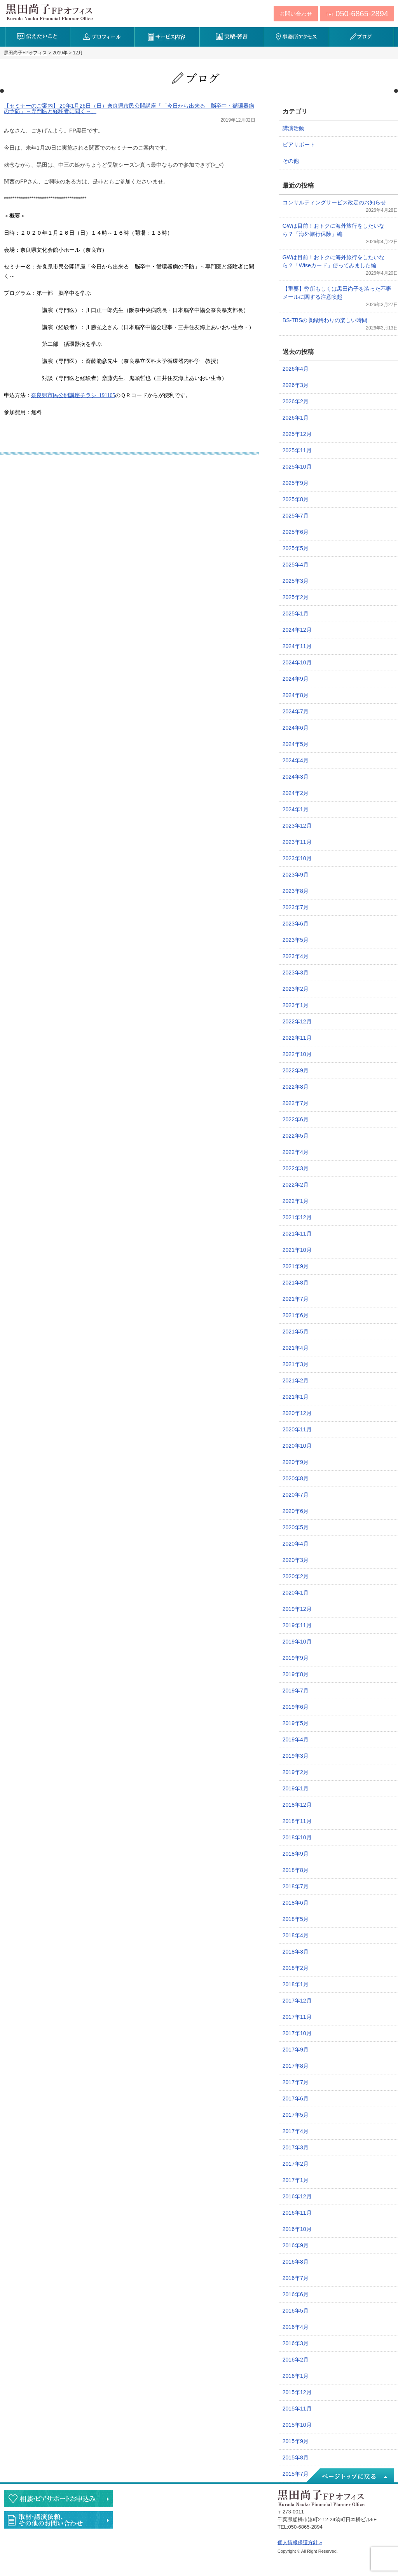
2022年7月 (296, 1103)
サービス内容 (167, 37)
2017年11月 (297, 2017)
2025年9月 (296, 483)
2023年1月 (296, 1005)
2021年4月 (296, 1348)
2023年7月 (296, 907)
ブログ (361, 37)
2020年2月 (296, 1576)
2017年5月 (296, 2115)
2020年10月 (297, 1446)
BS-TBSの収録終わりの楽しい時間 (325, 320)
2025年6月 (296, 532)
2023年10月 (297, 858)
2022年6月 (296, 1119)
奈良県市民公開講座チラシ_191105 (73, 395)
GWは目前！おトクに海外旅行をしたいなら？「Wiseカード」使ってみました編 (333, 261)
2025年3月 (296, 581)
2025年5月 (296, 548)
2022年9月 (296, 1070)
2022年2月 (296, 1185)
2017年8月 (296, 2066)
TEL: (357, 13)
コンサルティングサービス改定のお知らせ (334, 202)
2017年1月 (296, 2180)
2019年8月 (296, 1674)
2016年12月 (297, 2196)
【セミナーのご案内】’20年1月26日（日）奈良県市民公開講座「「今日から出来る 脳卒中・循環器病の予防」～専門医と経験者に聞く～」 (129, 108)
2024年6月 (296, 728)
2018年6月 (296, 1903)
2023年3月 (296, 972)
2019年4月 (296, 1739)
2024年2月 (296, 793)
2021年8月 (296, 1282)
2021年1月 (296, 1397)
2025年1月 (296, 613)
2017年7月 (296, 2082)
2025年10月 (297, 467)
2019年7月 (296, 1690)
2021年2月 (296, 1380)
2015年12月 (297, 2392)
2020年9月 (296, 1462)
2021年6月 (296, 1315)
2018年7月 (296, 1886)
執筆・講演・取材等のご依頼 (58, 2520)
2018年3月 (296, 1952)
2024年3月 (296, 777)
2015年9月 (296, 2441)
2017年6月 (296, 2098)
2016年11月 (297, 2213)
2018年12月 (297, 1805)
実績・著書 (232, 37)
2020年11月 (297, 1429)
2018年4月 (296, 1935)
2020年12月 (297, 1413)
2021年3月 (296, 1364)
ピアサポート (299, 144)
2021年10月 (297, 1250)
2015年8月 (296, 2457)
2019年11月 (297, 1625)
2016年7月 (296, 2278)
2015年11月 (297, 2408)
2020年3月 (296, 1560)
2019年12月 (297, 1609)
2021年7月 (296, 1299)
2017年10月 (297, 2033)
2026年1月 (296, 418)
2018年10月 (297, 1837)
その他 (291, 161)
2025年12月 (297, 434)
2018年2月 (296, 1968)
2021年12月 (297, 1217)
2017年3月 (296, 2147)
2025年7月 (296, 515)
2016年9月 (296, 2245)
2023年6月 (296, 923)
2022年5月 (296, 1136)
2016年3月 (296, 2343)
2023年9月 (296, 874)
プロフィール (102, 37)
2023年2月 (296, 989)
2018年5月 (296, 1919)
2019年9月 (296, 1658)
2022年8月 (296, 1087)
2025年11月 (297, 450)
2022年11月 (297, 1038)
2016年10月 (297, 2229)
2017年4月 (296, 2131)
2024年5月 (296, 744)
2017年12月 (297, 2000)
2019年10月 (297, 1641)
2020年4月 (296, 1544)
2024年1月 (296, 809)
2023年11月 (297, 842)
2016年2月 (296, 2359)
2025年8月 (296, 499)
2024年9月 (296, 679)
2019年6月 (296, 1707)
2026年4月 (296, 369)
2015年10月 (297, 2425)
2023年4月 (296, 956)
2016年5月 (296, 2311)
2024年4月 (296, 760)
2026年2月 (296, 401)
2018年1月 (296, 1984)
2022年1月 (296, 1201)
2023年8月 (296, 891)
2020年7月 (296, 1495)
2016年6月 (296, 2294)
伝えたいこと (37, 37)
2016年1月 (296, 2376)
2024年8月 (296, 695)
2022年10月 (297, 1054)
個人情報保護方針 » (300, 2542)
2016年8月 (296, 2262)
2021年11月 (297, 1233)
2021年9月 (296, 1266)
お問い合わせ (295, 13)
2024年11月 (297, 646)
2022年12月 (297, 1021)
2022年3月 (296, 1168)
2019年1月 (296, 1788)
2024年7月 (296, 711)
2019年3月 (296, 1756)
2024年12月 (297, 630)
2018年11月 (297, 1821)
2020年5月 (296, 1527)
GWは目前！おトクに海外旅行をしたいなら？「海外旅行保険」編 (333, 230)
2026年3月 (296, 385)
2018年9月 (296, 1854)
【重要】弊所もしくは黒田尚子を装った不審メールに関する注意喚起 (337, 293)
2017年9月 (296, 2049)
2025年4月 (296, 564)
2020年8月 (296, 1478)
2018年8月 (296, 1870)
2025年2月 (296, 597)
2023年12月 (297, 826)
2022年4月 (296, 1152)
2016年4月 (296, 2327)
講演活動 (293, 128)
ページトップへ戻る (349, 2476)
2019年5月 (296, 1723)
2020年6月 (296, 1511)
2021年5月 (296, 1331)
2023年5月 (296, 940)
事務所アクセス (296, 37)
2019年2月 (296, 1772)
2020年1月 (296, 1593)
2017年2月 (296, 2164)
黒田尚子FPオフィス (49, 12)
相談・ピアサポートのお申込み (58, 2498)
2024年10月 (297, 662)
